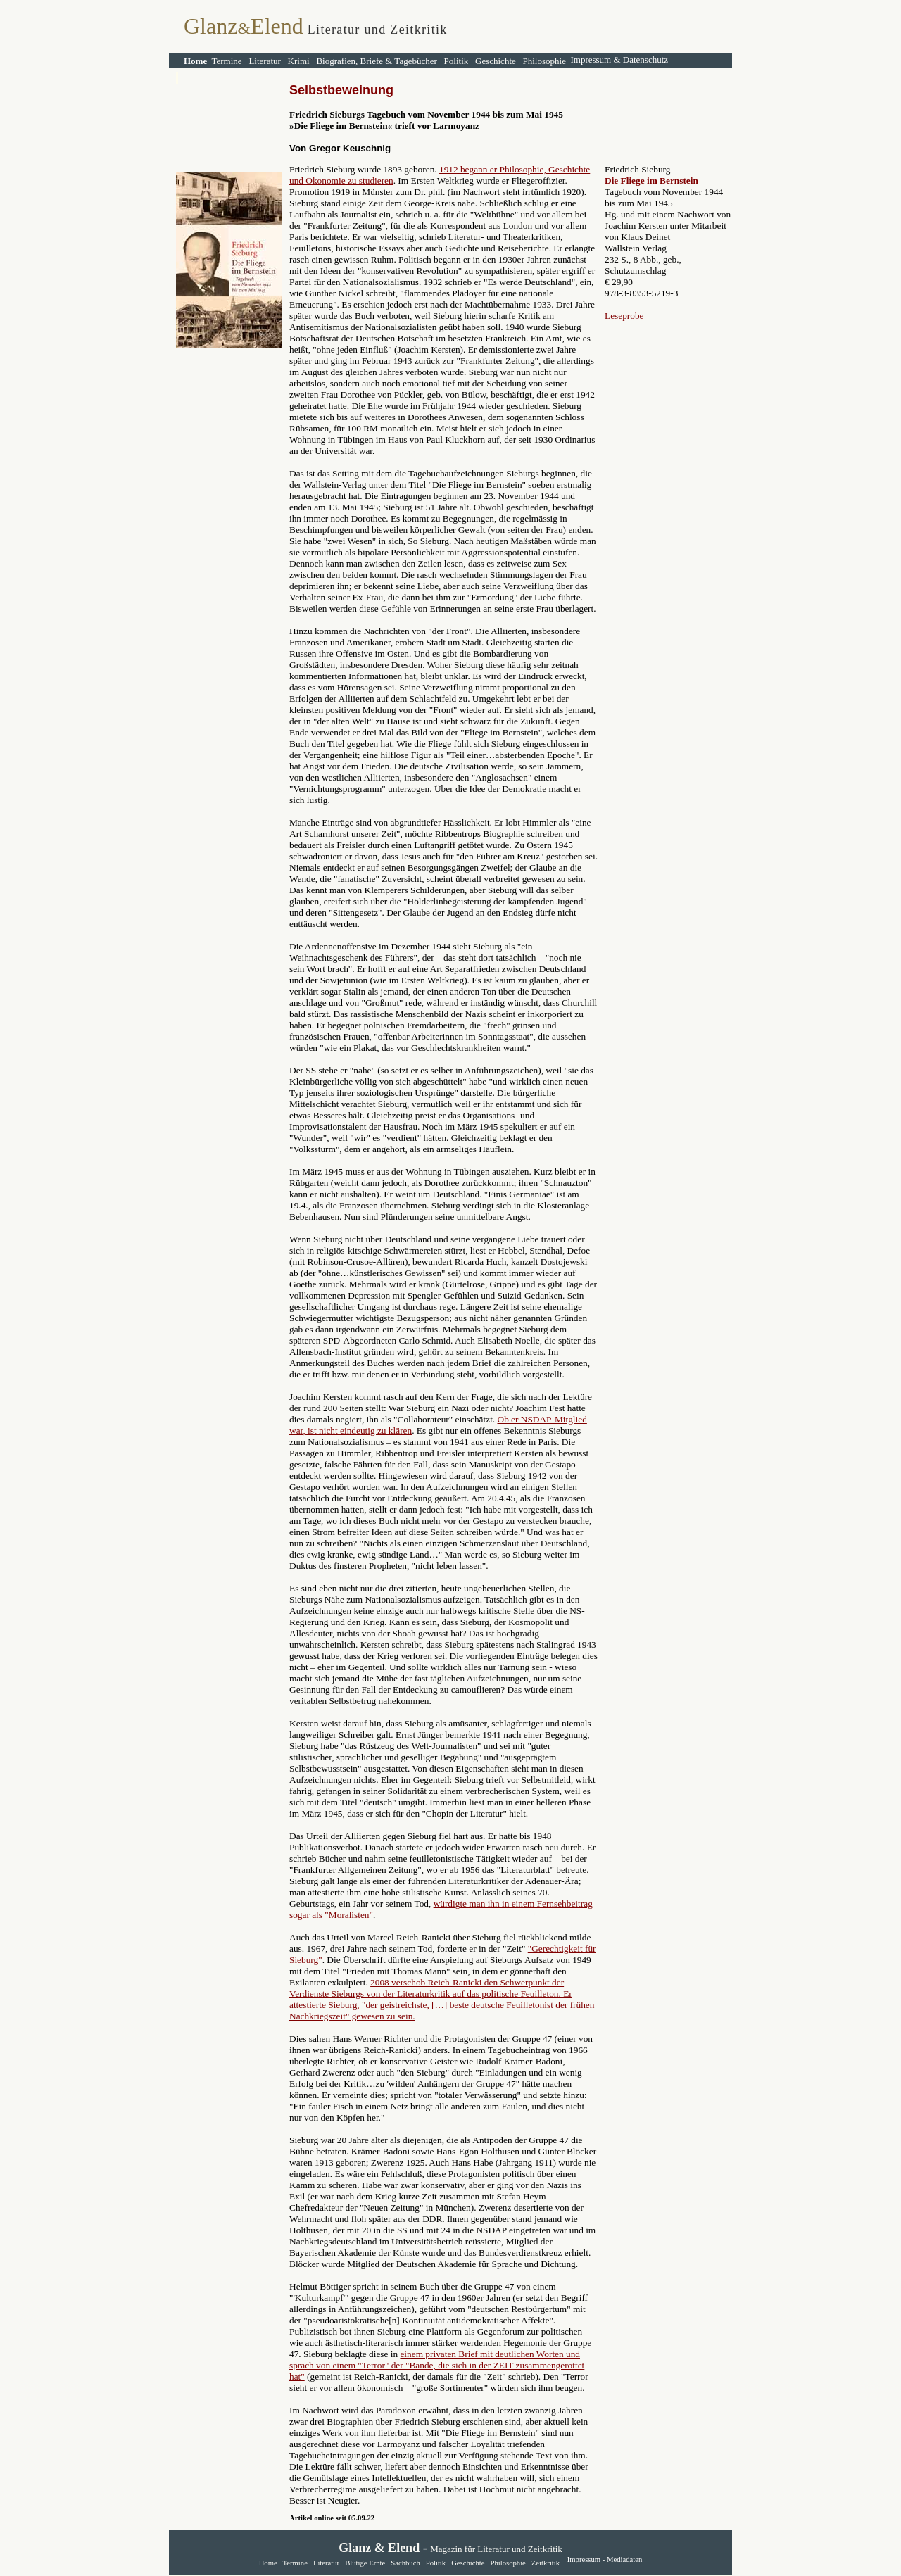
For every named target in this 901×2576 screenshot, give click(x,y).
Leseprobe (624, 315)
